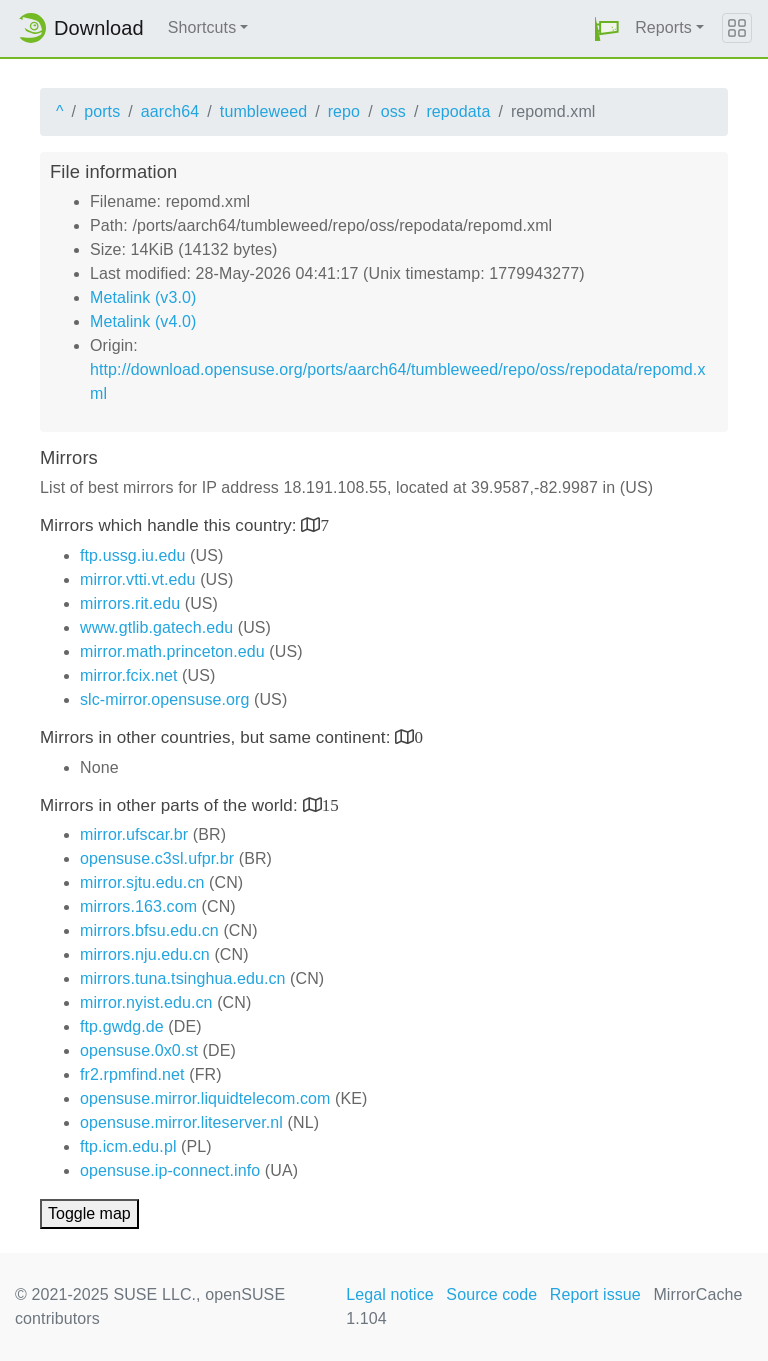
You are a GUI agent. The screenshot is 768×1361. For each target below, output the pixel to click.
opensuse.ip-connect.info (170, 1170)
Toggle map (89, 1213)
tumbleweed (263, 111)
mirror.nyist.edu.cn (146, 1002)
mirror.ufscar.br (134, 834)
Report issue (595, 1294)
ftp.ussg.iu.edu (133, 555)
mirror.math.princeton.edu (172, 651)
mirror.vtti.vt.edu (138, 579)
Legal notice (390, 1294)
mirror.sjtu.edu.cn (142, 882)
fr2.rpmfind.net (132, 1074)
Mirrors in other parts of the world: (171, 805)
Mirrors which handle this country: (170, 525)
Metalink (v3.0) (143, 297)
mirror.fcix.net (129, 675)
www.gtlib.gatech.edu (156, 627)
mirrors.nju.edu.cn (145, 954)
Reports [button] (663, 27)
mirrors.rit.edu (130, 603)
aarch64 (170, 111)
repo (344, 111)
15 (330, 804)
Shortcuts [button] (202, 27)
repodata (458, 111)
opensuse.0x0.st (139, 1050)
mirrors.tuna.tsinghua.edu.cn (183, 978)
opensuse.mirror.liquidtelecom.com (205, 1098)
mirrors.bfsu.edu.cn (149, 930)
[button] (607, 28)
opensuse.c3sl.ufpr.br (157, 858)
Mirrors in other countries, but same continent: (217, 737)
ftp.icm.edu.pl (128, 1146)
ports (102, 111)
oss (393, 111)
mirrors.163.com (138, 906)
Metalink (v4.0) (143, 321)
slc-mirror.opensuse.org (164, 699)
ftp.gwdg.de (122, 1026)
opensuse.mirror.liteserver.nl (181, 1122)
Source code (491, 1294)
